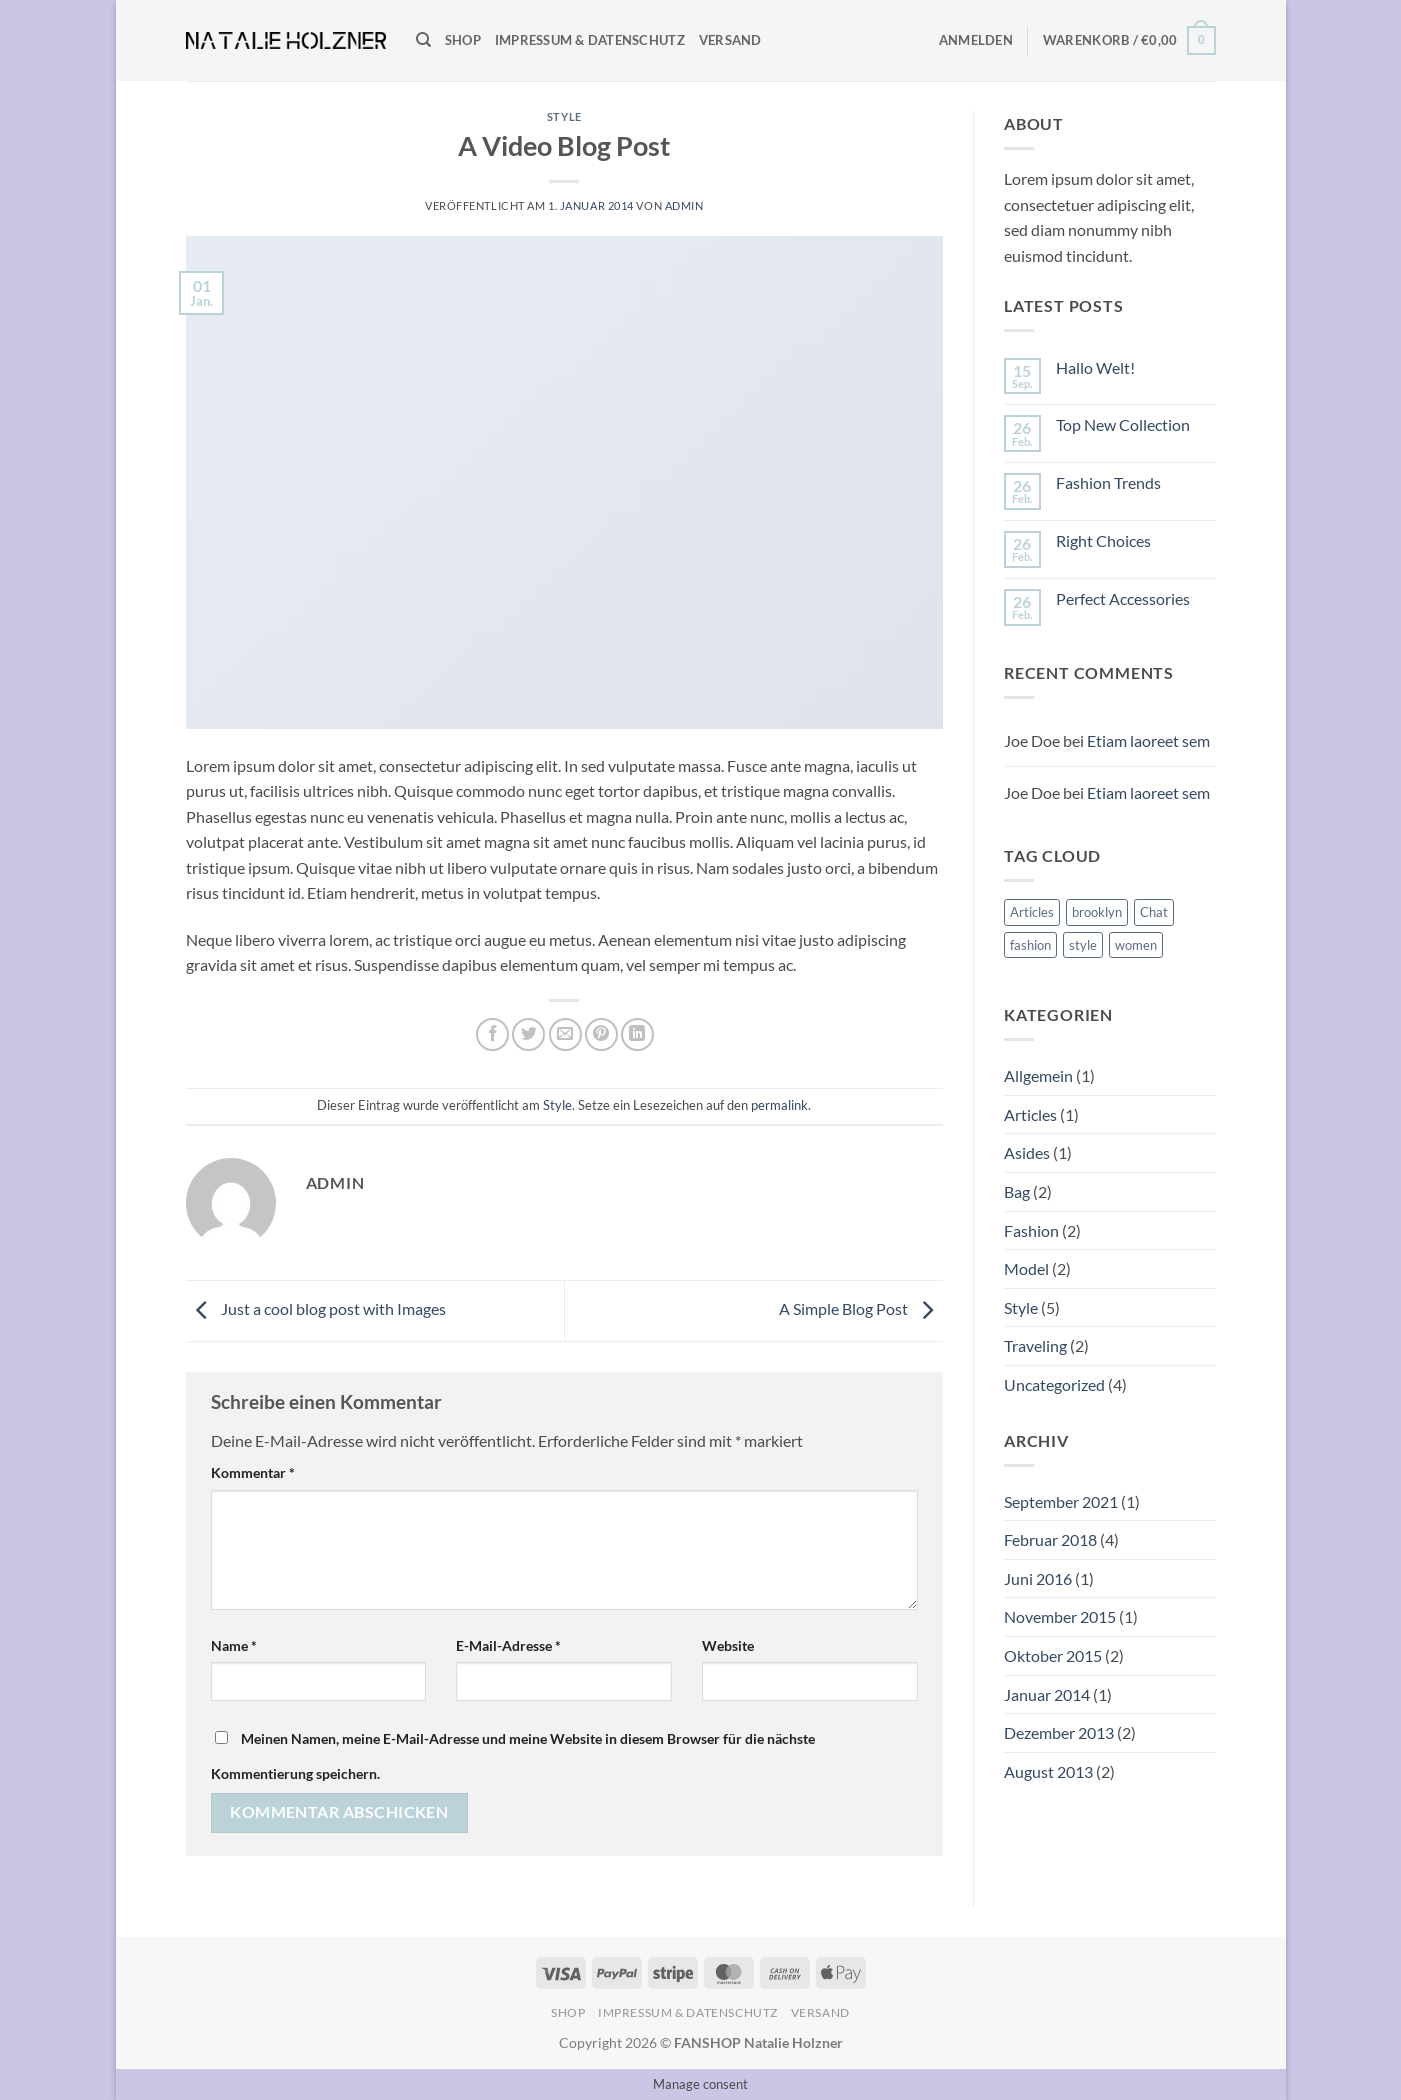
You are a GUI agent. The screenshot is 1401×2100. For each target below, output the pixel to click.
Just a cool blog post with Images (316, 1308)
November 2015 (1060, 1616)
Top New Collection (1123, 424)
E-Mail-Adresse (508, 1645)
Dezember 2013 (1059, 1732)
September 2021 (1061, 1501)
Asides (1027, 1152)
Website (728, 1645)
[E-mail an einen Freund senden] (565, 1034)
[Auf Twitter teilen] (528, 1034)
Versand (730, 40)
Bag (1017, 1191)
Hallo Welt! (1095, 367)
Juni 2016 (1038, 1578)
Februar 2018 (1050, 1539)
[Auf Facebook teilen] (492, 1034)
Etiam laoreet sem (1148, 740)
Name (234, 1645)
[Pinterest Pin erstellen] (601, 1034)
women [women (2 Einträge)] (1136, 945)
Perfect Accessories (1123, 598)
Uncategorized (1054, 1384)
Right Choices (1103, 540)
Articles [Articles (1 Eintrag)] (1032, 912)
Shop (463, 40)
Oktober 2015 (1053, 1655)
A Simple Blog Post (861, 1308)
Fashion (1031, 1230)
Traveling (1035, 1345)
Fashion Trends (1108, 482)
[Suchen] (423, 40)
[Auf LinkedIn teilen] (637, 1034)
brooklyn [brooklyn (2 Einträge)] (1097, 912)
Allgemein (1038, 1075)
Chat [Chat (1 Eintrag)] (1154, 912)
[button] (976, 40)
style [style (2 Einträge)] (1083, 945)
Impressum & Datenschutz (590, 40)
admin (684, 205)
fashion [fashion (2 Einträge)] (1030, 945)
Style (564, 116)
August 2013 (1048, 1771)
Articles (1030, 1114)
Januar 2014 (1047, 1694)
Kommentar (253, 1472)
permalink (779, 1105)
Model (1026, 1268)
